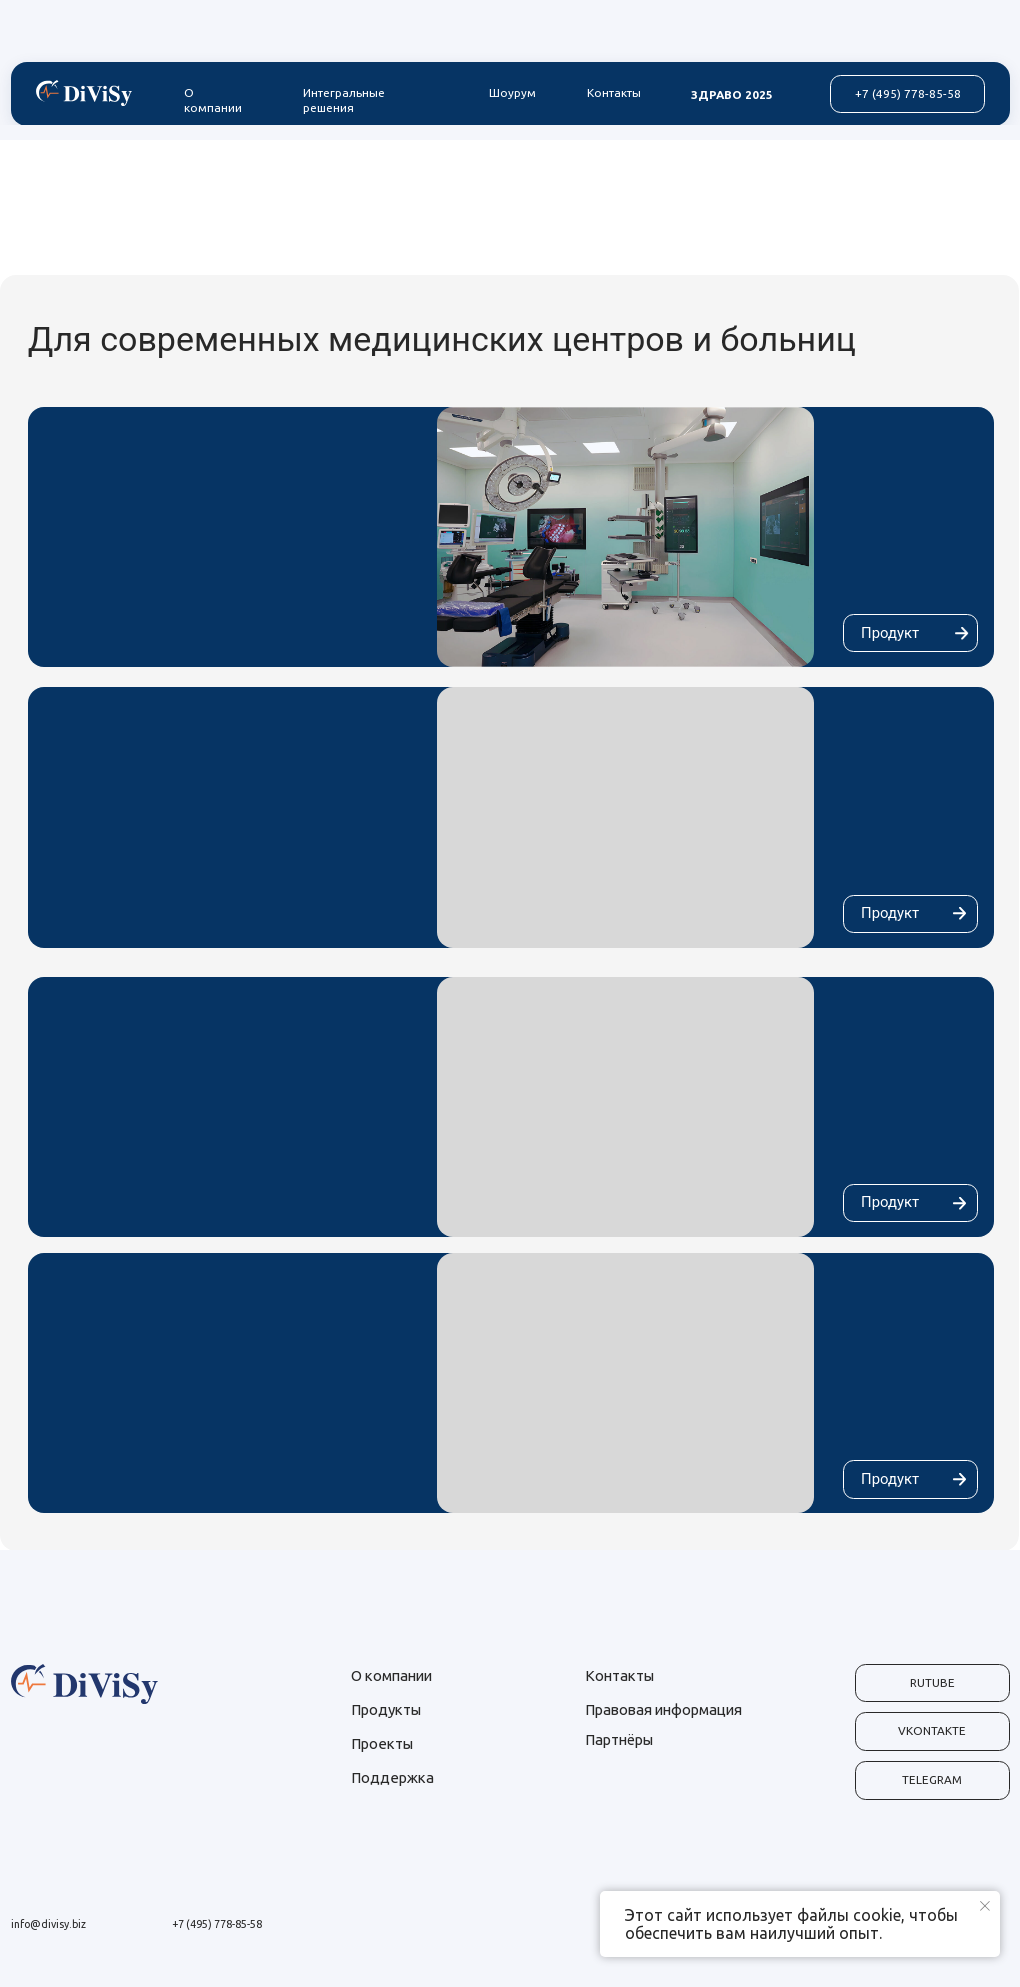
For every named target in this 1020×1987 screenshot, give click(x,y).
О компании (213, 100)
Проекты (382, 1743)
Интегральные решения (344, 100)
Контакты (614, 92)
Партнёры (619, 1739)
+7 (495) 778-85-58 (217, 1924)
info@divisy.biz (48, 1924)
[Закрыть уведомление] (985, 1906)
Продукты (386, 1709)
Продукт (890, 633)
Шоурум (512, 92)
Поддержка (392, 1777)
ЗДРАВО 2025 (732, 94)
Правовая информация (663, 1709)
